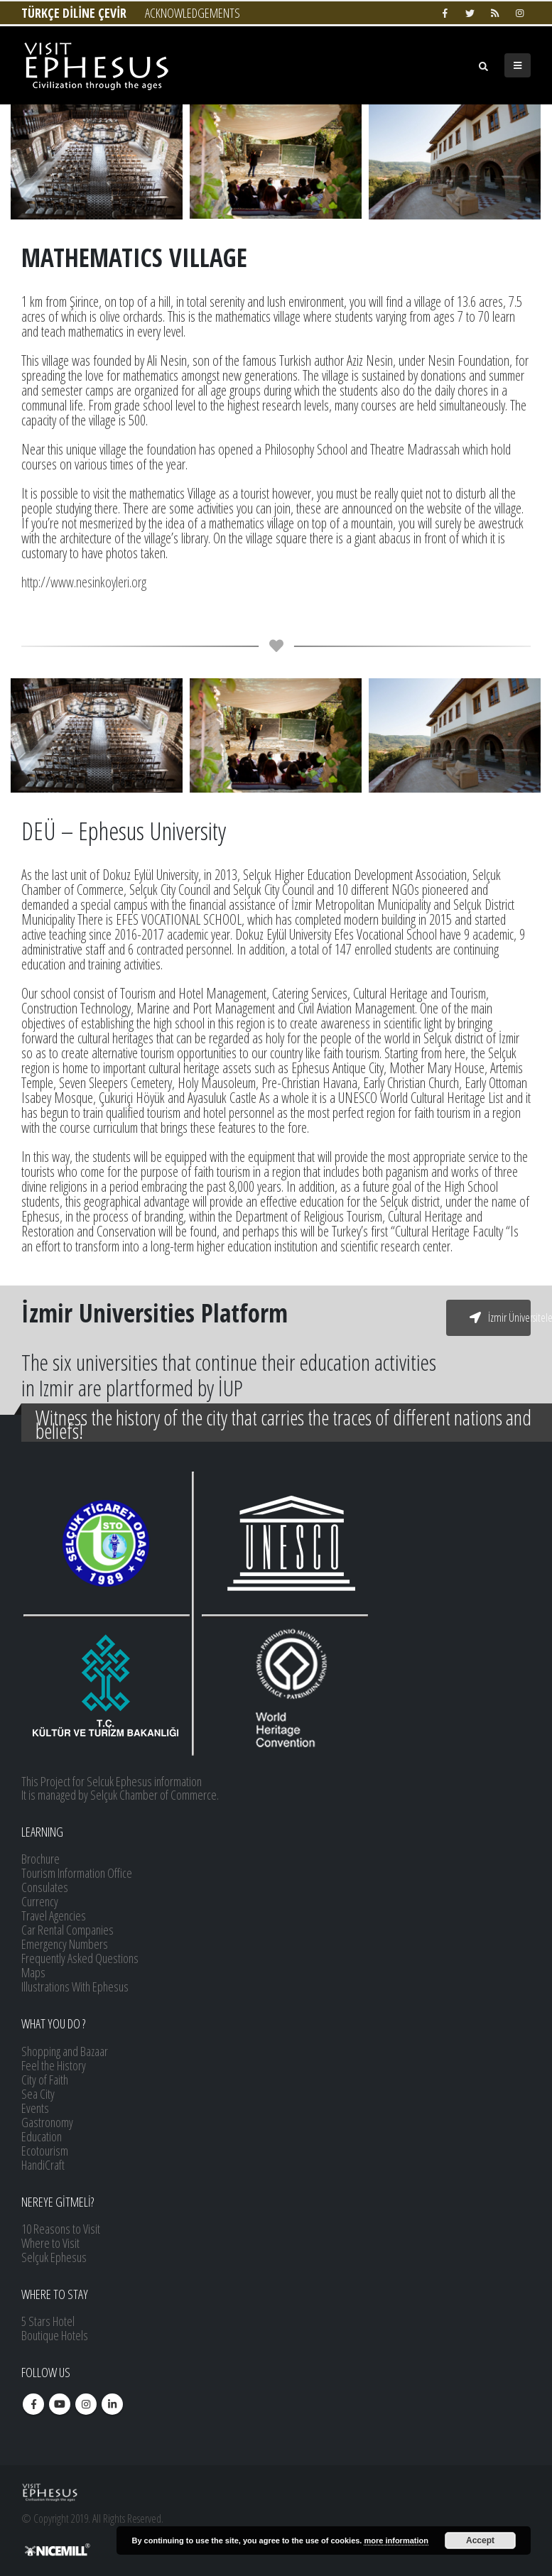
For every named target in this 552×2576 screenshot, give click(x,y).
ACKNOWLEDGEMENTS (192, 12)
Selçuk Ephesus (54, 2257)
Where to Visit (50, 2242)
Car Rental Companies (67, 1929)
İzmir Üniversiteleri (500, 1317)
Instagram (86, 2404)
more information (396, 2540)
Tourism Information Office (76, 1872)
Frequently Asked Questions (80, 1958)
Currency (39, 1901)
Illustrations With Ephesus (75, 1986)
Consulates (44, 1887)
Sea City (38, 2093)
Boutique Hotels (54, 2335)
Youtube (59, 2404)
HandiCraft (43, 2164)
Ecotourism (44, 2150)
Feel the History (53, 2065)
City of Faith (44, 2079)
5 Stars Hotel (48, 2321)
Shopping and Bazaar (64, 2051)
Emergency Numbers (64, 1943)
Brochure (40, 1858)
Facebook (33, 2404)
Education (41, 2136)
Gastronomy (47, 2122)
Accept (480, 2540)
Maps (33, 1972)
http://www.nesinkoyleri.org (83, 582)
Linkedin (112, 2404)
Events (35, 2107)
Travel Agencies (53, 1915)
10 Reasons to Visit (60, 2228)
